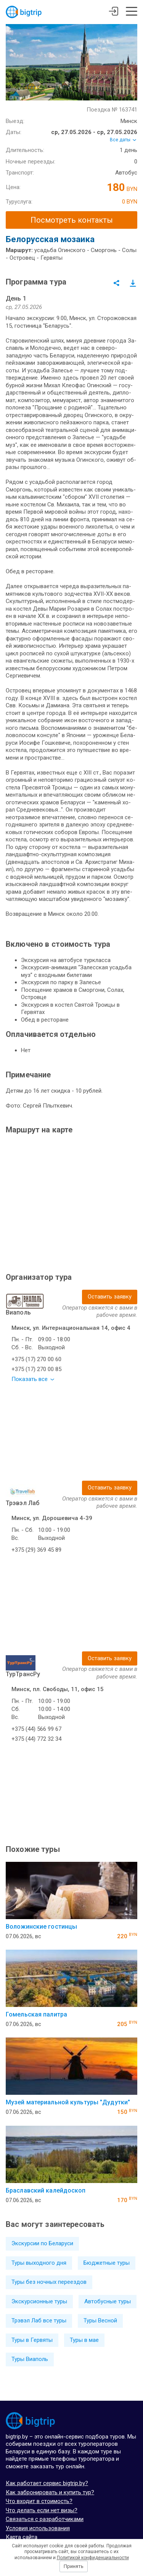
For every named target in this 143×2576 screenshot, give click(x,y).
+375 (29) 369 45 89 (36, 1549)
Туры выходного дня (38, 2262)
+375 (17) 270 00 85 (36, 1369)
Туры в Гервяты (32, 2340)
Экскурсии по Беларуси (42, 2243)
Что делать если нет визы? (41, 2510)
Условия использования (38, 2528)
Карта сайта (21, 2537)
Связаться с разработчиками (45, 2519)
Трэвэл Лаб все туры (38, 2320)
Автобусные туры (107, 2301)
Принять (74, 2566)
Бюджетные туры (107, 2262)
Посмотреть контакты (72, 220)
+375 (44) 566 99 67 (36, 1728)
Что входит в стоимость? (39, 2501)
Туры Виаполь (29, 2359)
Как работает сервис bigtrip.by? (47, 2483)
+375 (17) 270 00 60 (36, 1359)
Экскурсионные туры (39, 2301)
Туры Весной (100, 2320)
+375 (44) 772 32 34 (36, 1738)
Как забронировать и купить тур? (50, 2492)
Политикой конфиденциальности (93, 2557)
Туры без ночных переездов (49, 2281)
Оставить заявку (110, 1296)
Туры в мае (84, 2340)
